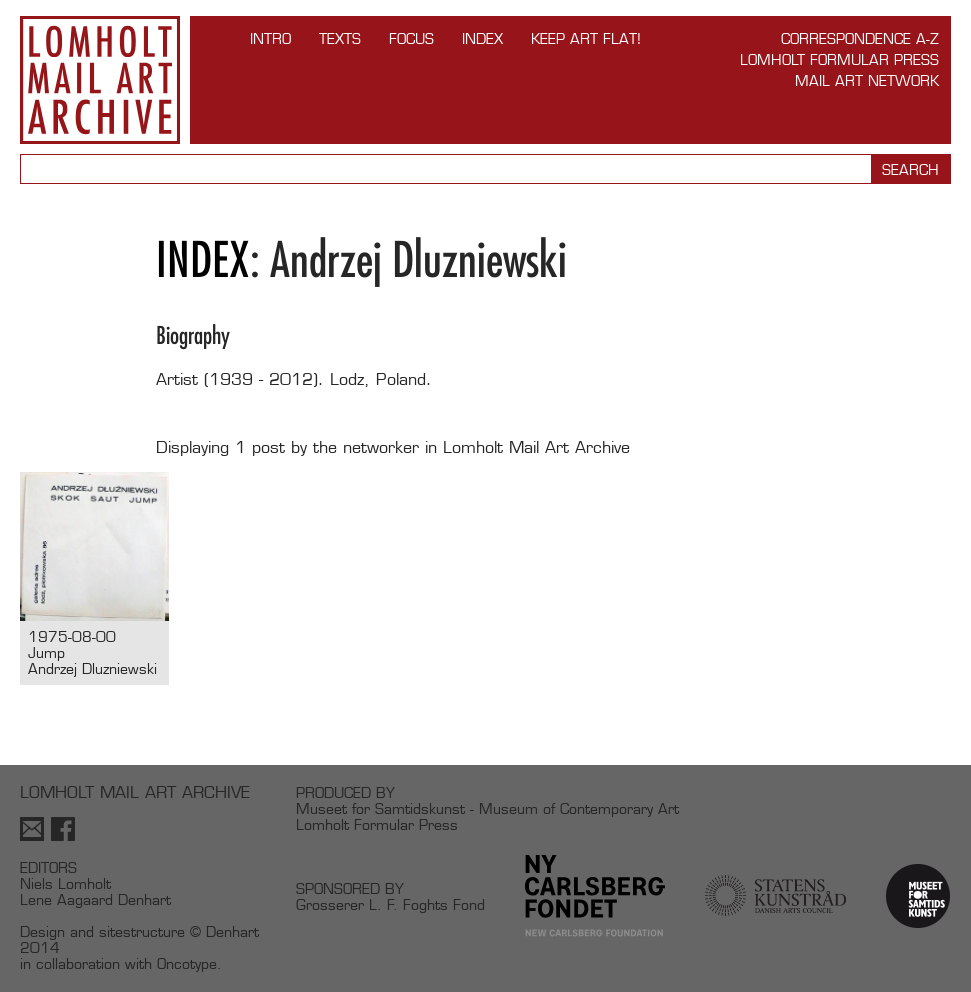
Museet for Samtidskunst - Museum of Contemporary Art (487, 808)
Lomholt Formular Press (839, 59)
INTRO (270, 38)
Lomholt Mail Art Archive (100, 80)
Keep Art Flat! (586, 38)
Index (482, 38)
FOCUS (411, 38)
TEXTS (340, 38)
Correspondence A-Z (860, 38)
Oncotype (187, 963)
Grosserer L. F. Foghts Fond (390, 904)
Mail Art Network (867, 80)
